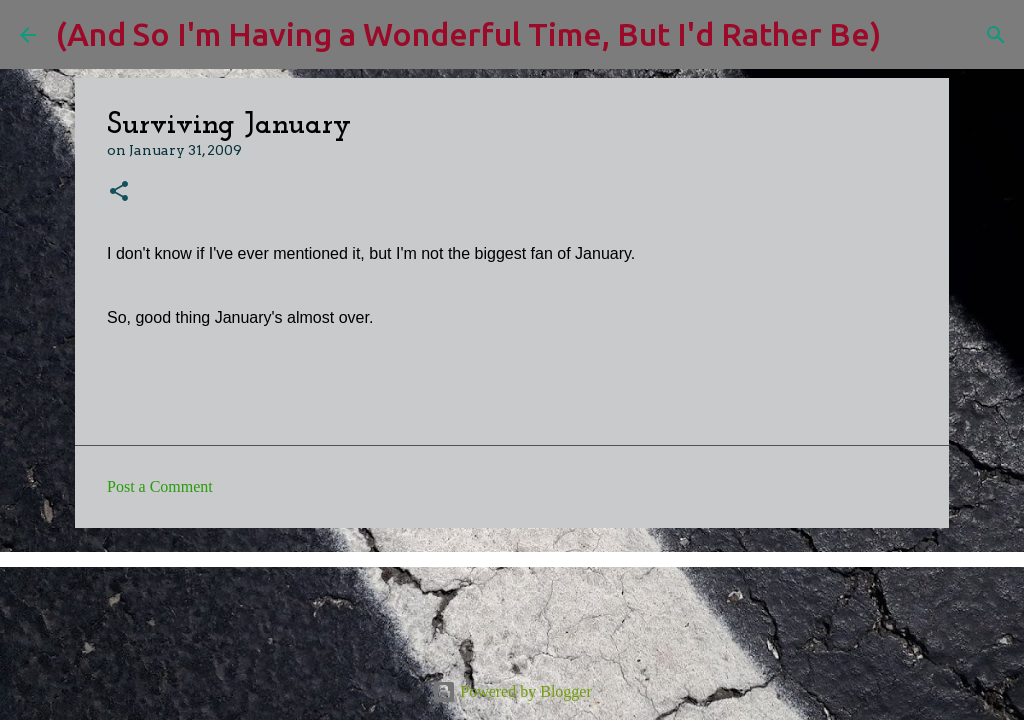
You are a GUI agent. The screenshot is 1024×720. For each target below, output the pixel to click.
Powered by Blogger (512, 691)
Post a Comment (160, 486)
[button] (119, 192)
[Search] (909, 35)
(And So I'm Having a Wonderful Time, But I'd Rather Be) (468, 34)
